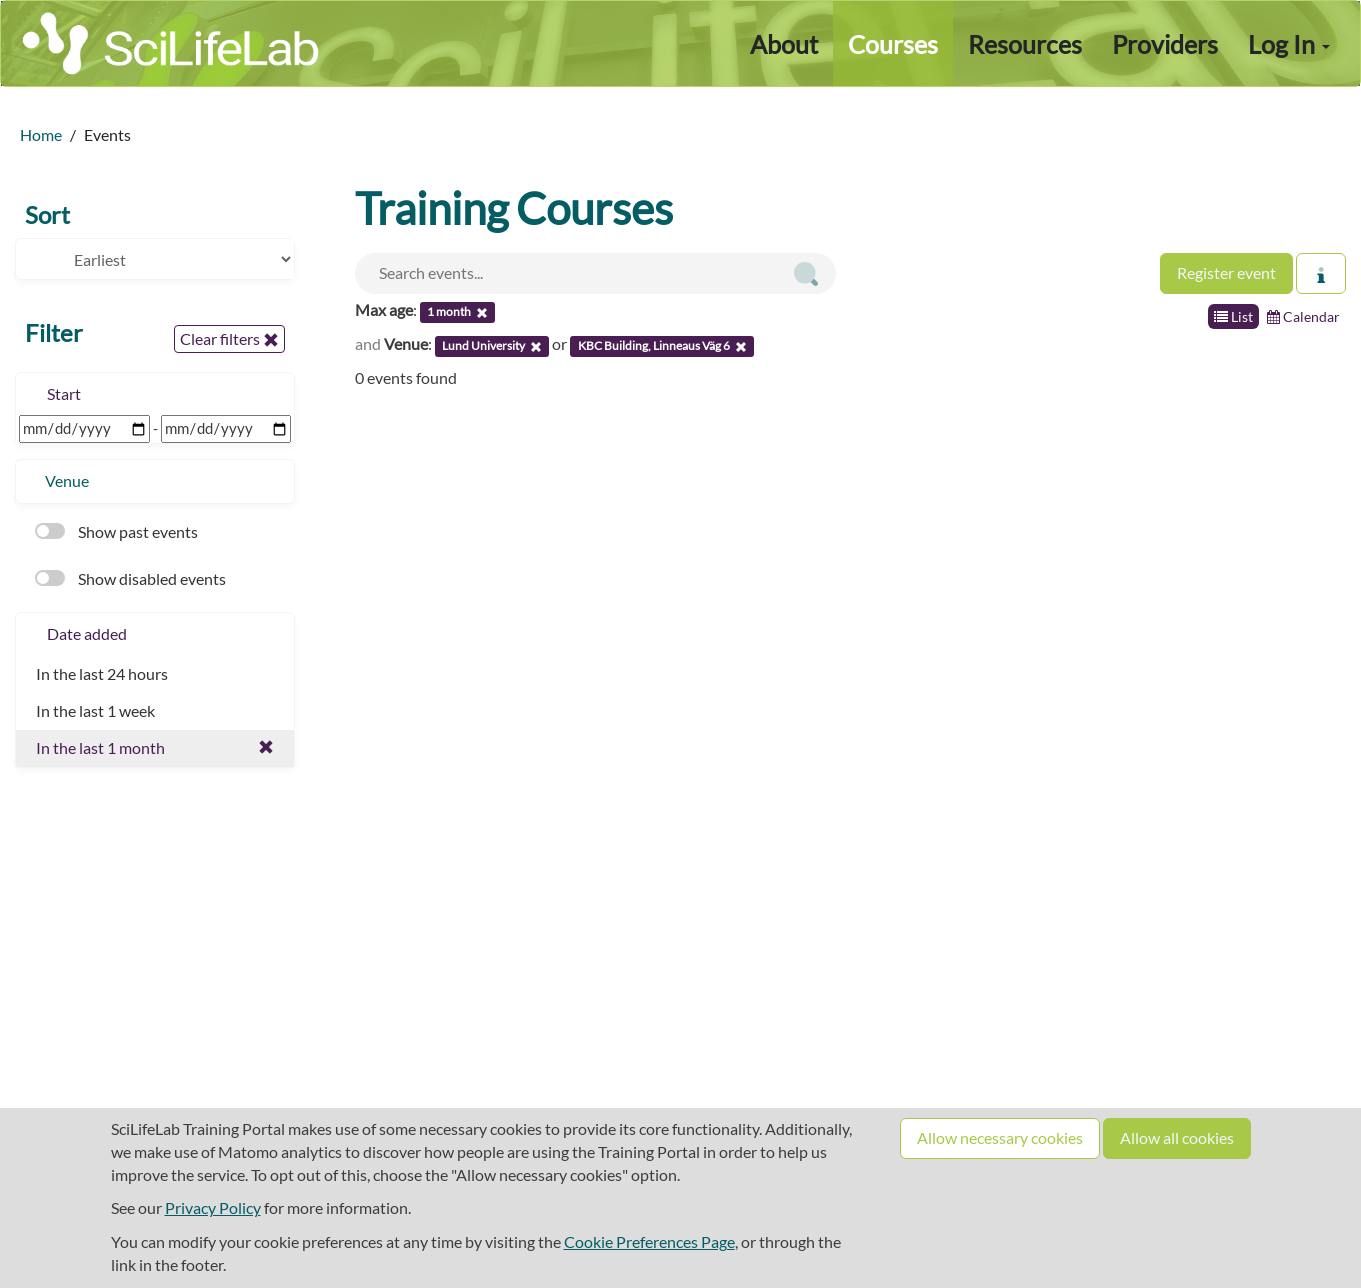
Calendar (1303, 316)
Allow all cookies (1177, 1137)
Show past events (116, 531)
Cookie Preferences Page (649, 1241)
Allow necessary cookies (1000, 1137)
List (1233, 316)
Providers (1165, 44)
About (784, 44)
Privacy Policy (213, 1207)
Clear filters (229, 339)
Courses (893, 44)
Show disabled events (130, 578)
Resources (1025, 44)
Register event (1226, 272)
